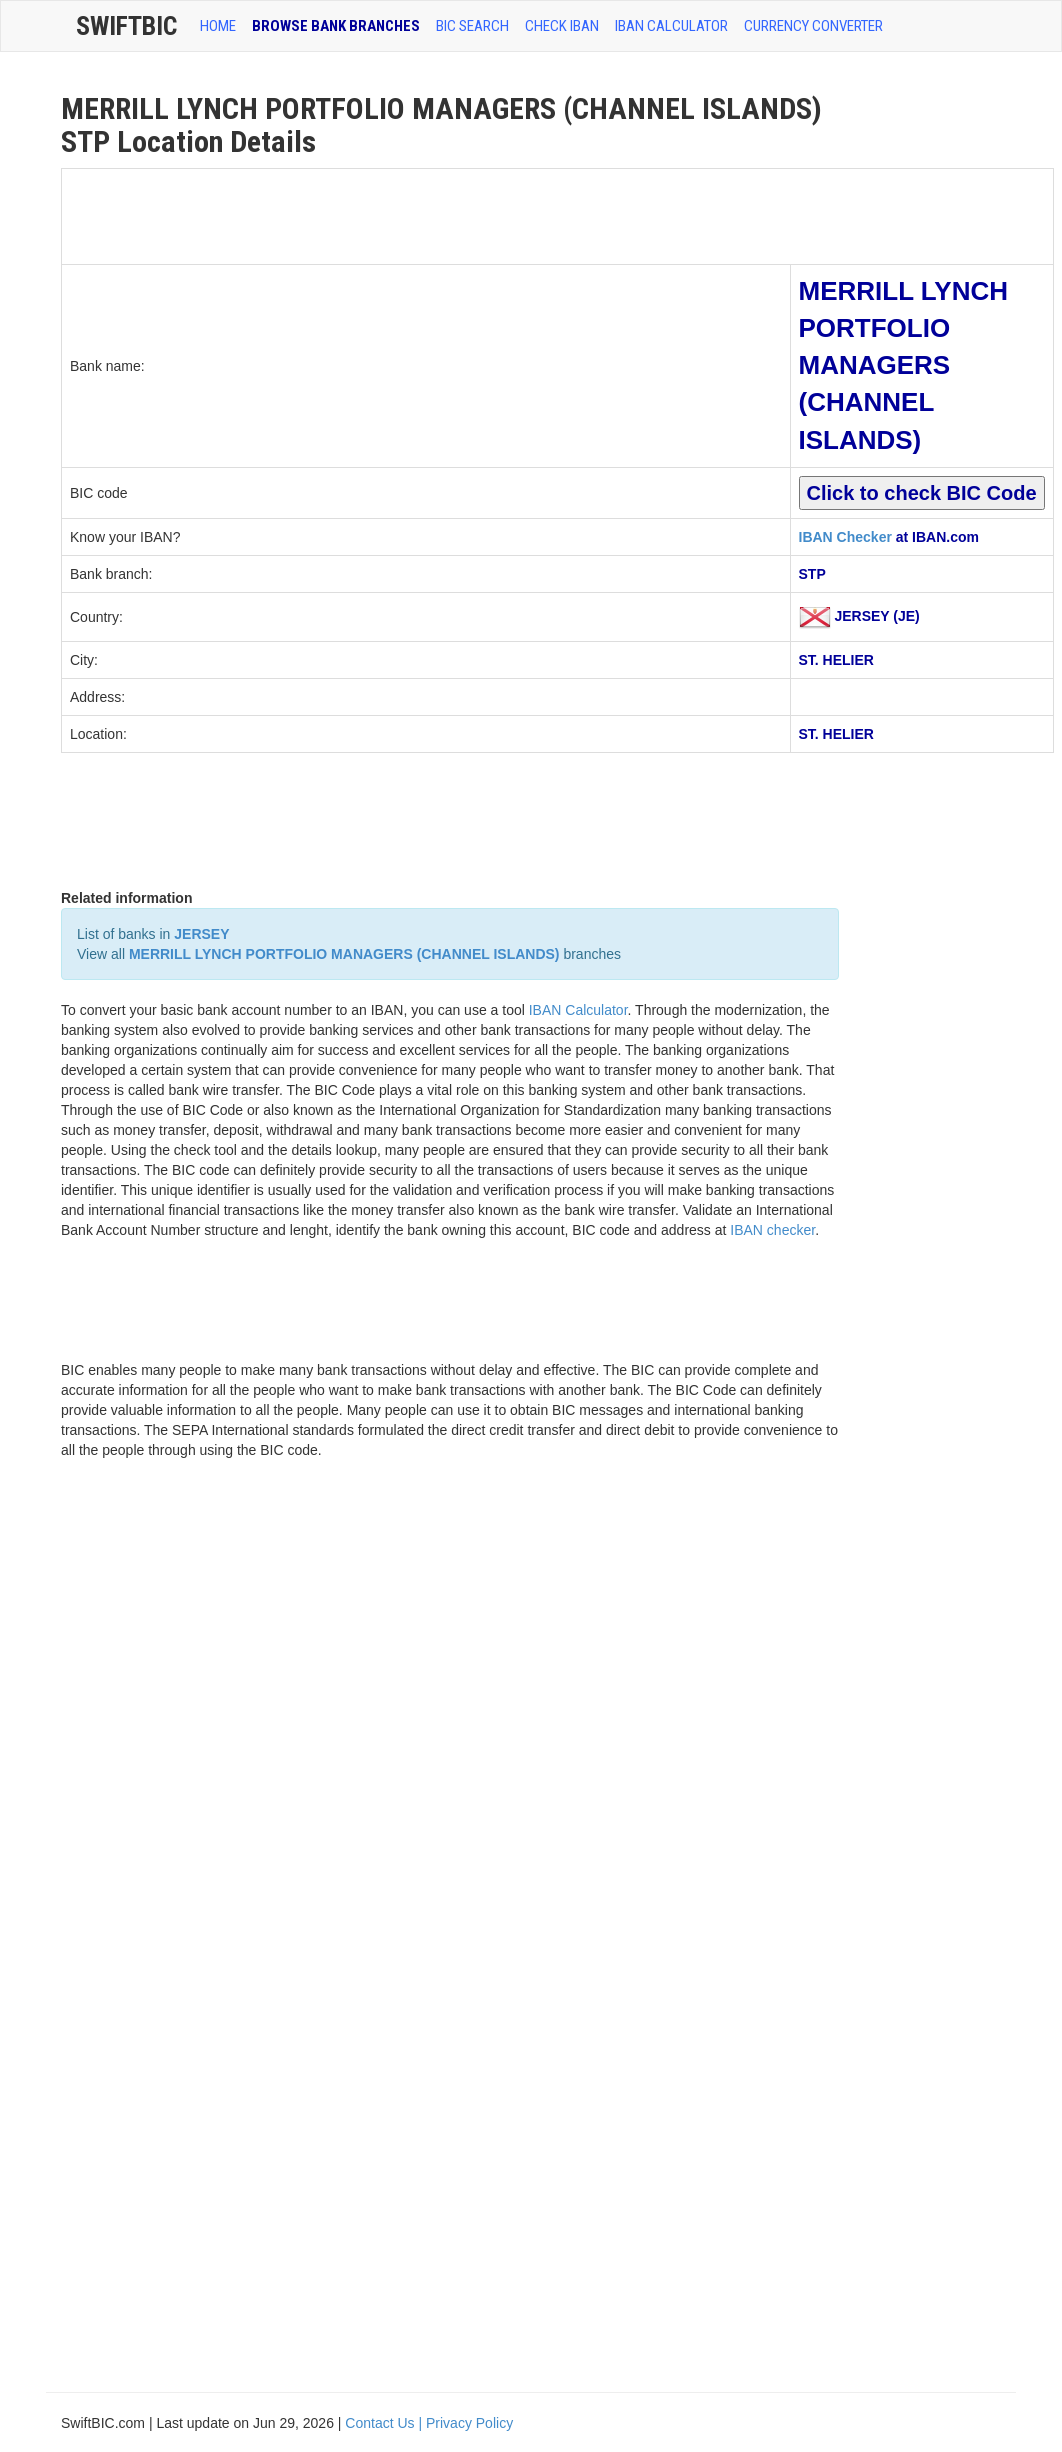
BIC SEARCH (472, 26)
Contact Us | (385, 2423)
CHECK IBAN (562, 26)
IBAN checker (772, 1230)
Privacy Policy (469, 2423)
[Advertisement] (426, 214)
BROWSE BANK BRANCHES (336, 26)
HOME (218, 26)
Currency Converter (813, 26)
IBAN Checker (845, 537)
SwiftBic (126, 26)
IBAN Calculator (671, 26)
